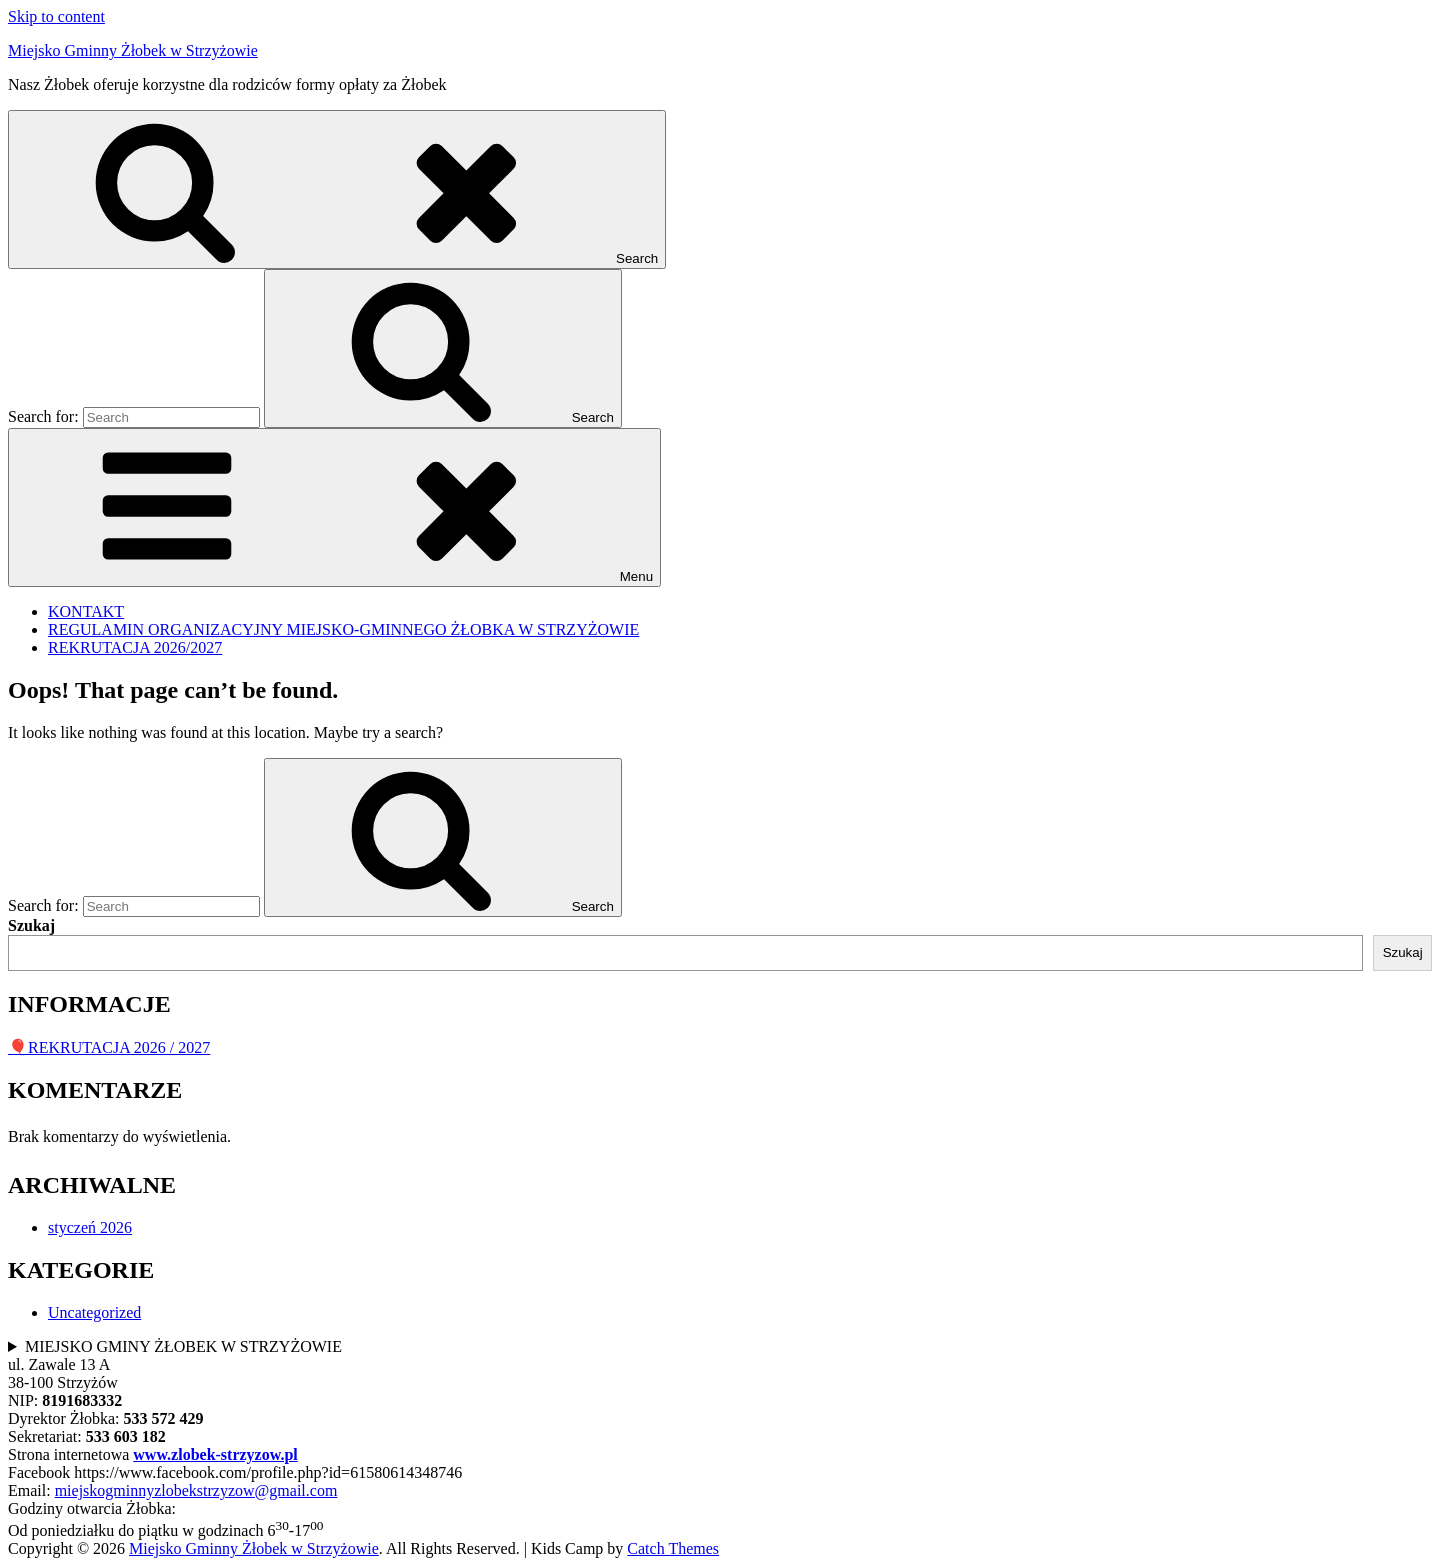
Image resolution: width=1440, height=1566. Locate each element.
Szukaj (31, 925)
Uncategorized (94, 1312)
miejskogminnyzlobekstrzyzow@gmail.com (196, 1490)
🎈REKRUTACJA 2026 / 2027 (109, 1047)
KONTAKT (86, 611)
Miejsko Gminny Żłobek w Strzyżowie (133, 50)
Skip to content (56, 16)
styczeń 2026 (90, 1227)
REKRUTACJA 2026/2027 (135, 647)
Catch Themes (673, 1548)
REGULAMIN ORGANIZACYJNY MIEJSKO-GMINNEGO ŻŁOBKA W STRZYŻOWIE (343, 629)
